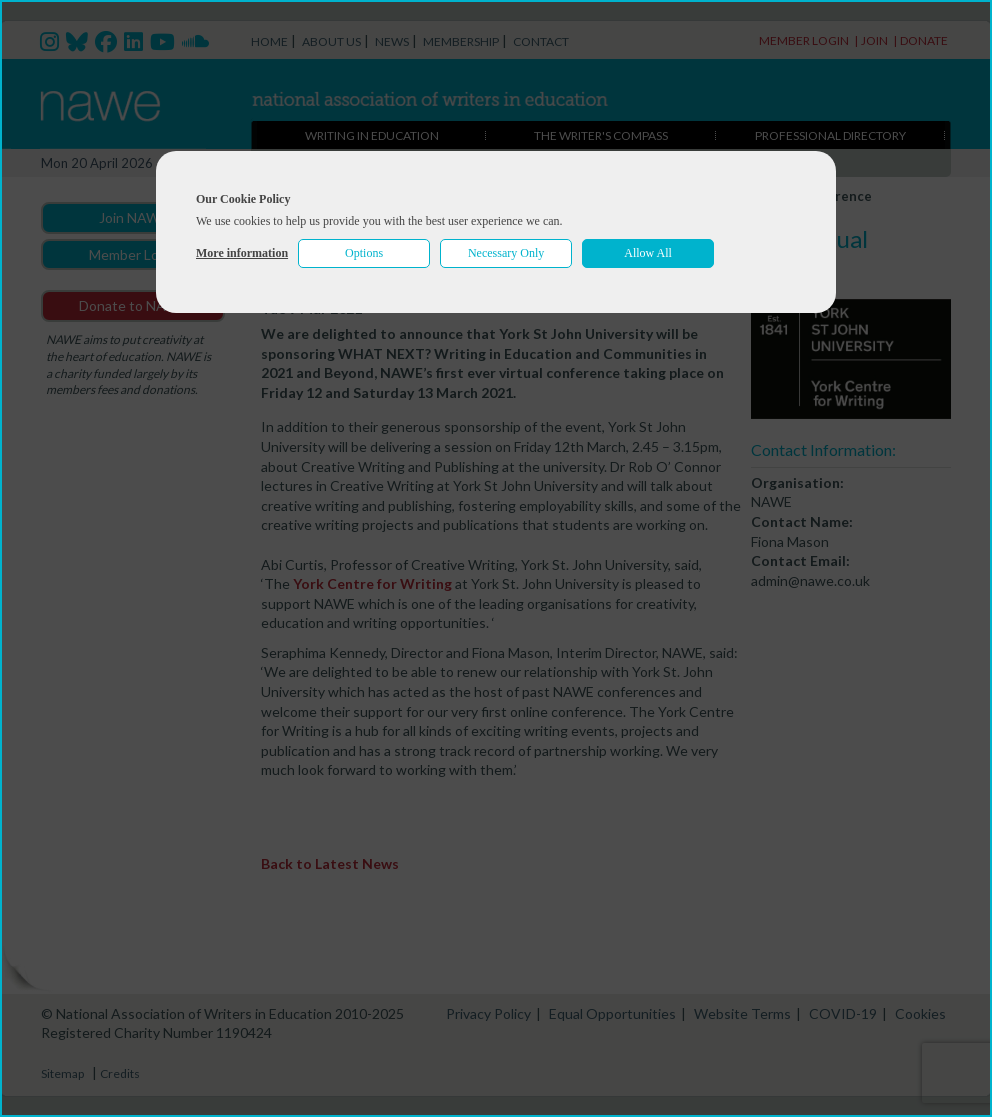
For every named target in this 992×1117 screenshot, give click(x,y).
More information (242, 253)
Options (364, 253)
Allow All (648, 253)
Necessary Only (506, 253)
